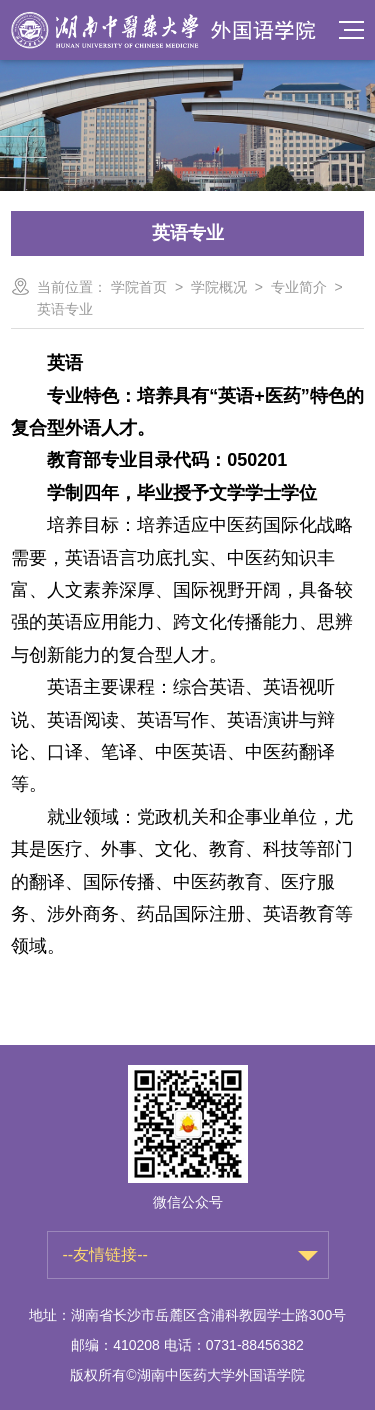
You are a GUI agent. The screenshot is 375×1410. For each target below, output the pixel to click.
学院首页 (139, 287)
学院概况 (219, 287)
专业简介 (299, 287)
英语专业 (65, 309)
